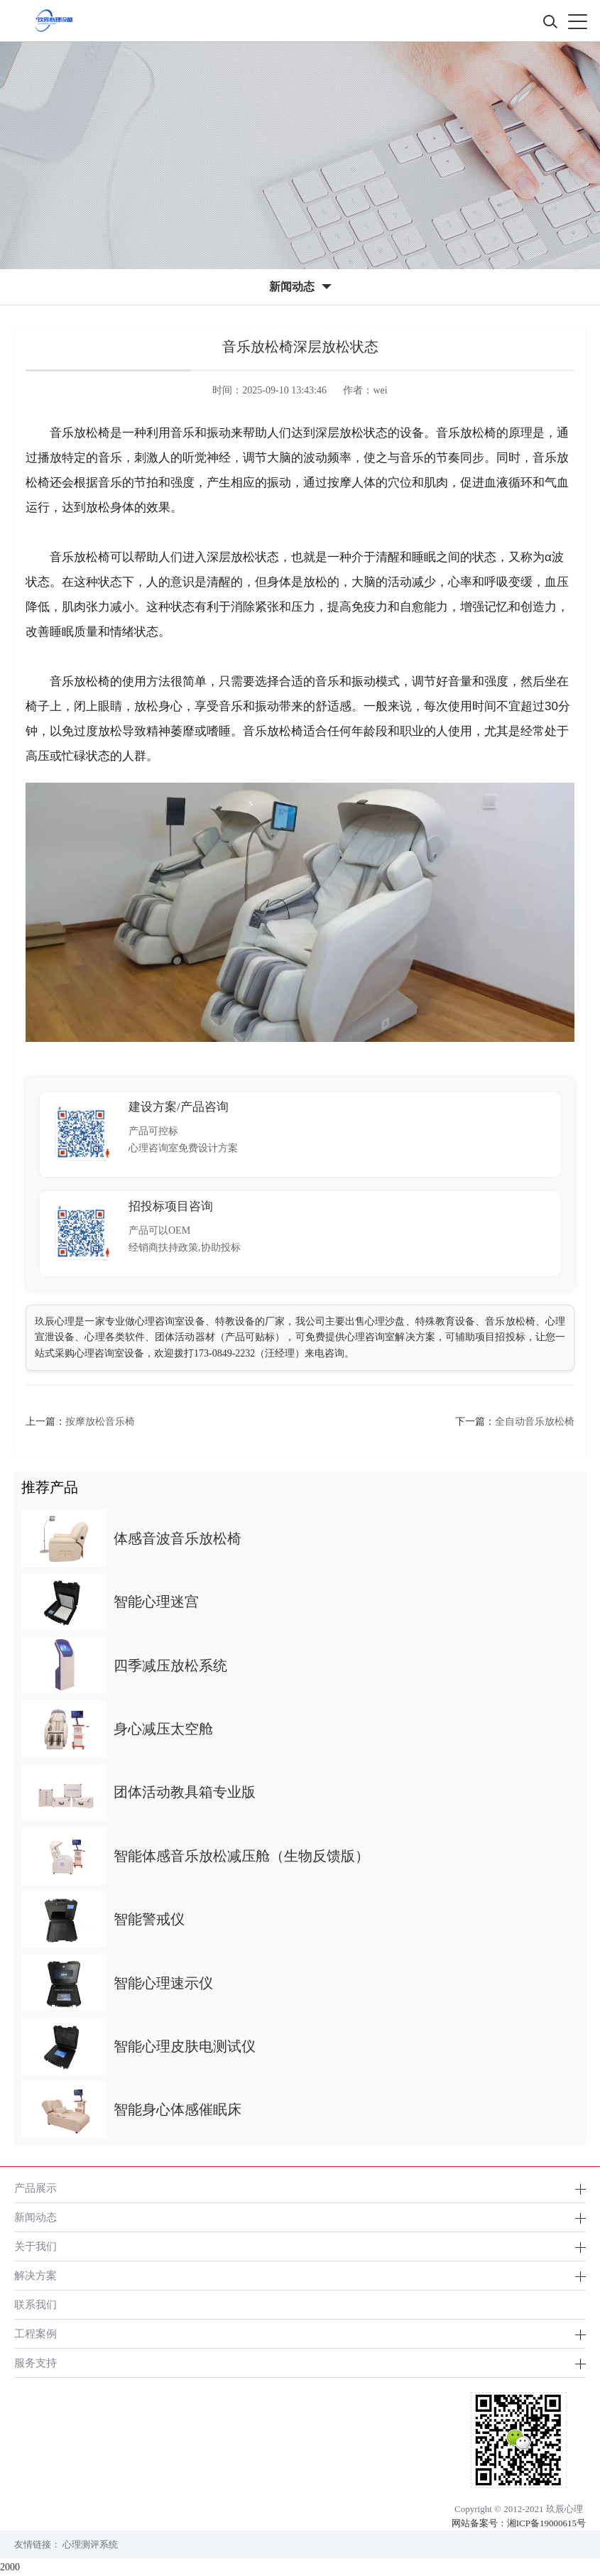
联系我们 (35, 2304)
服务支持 (35, 2363)
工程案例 (35, 2333)
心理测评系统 (90, 2544)
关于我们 (35, 2246)
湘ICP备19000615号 (546, 2523)
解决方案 (35, 2275)
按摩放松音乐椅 (100, 1421)
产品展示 (35, 2188)
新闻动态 (35, 2217)
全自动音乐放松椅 (534, 1421)
